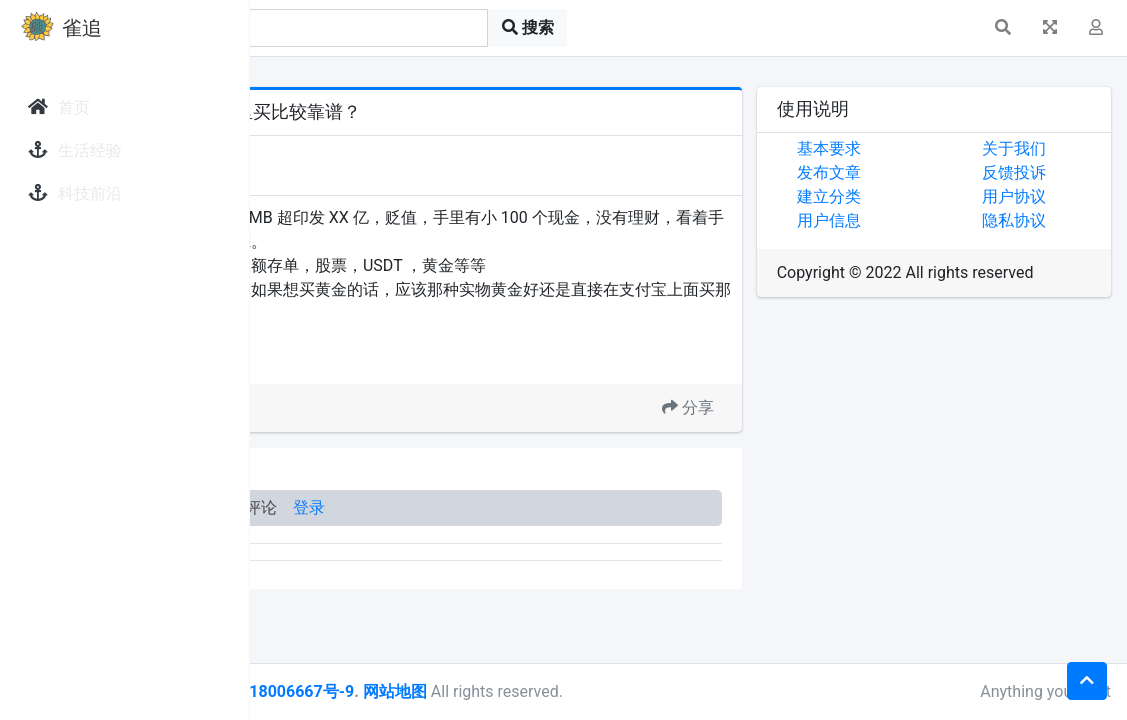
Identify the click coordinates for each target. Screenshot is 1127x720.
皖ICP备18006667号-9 (521, 691)
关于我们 (1055, 148)
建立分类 (911, 196)
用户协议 (1055, 196)
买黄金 (381, 359)
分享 (770, 407)
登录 (558, 507)
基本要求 (911, 148)
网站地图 (643, 691)
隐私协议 (1055, 220)
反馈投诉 (1055, 172)
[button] (1003, 28)
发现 (339, 152)
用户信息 (911, 220)
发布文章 (911, 172)
